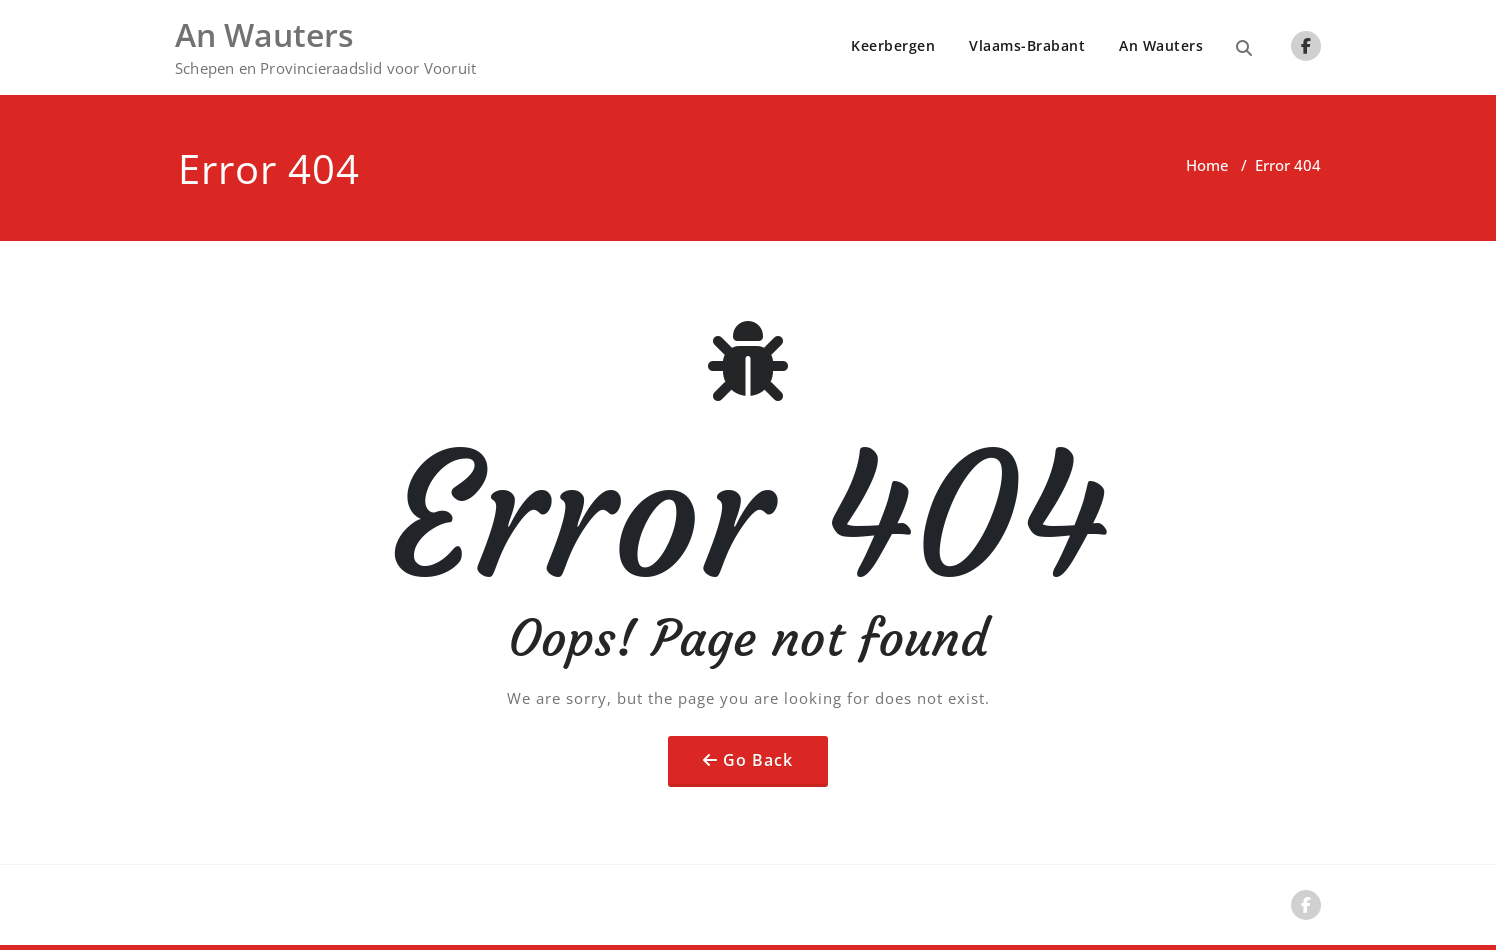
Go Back (758, 760)
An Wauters (1161, 45)
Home (1207, 165)
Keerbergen (893, 45)
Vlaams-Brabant (1027, 45)
